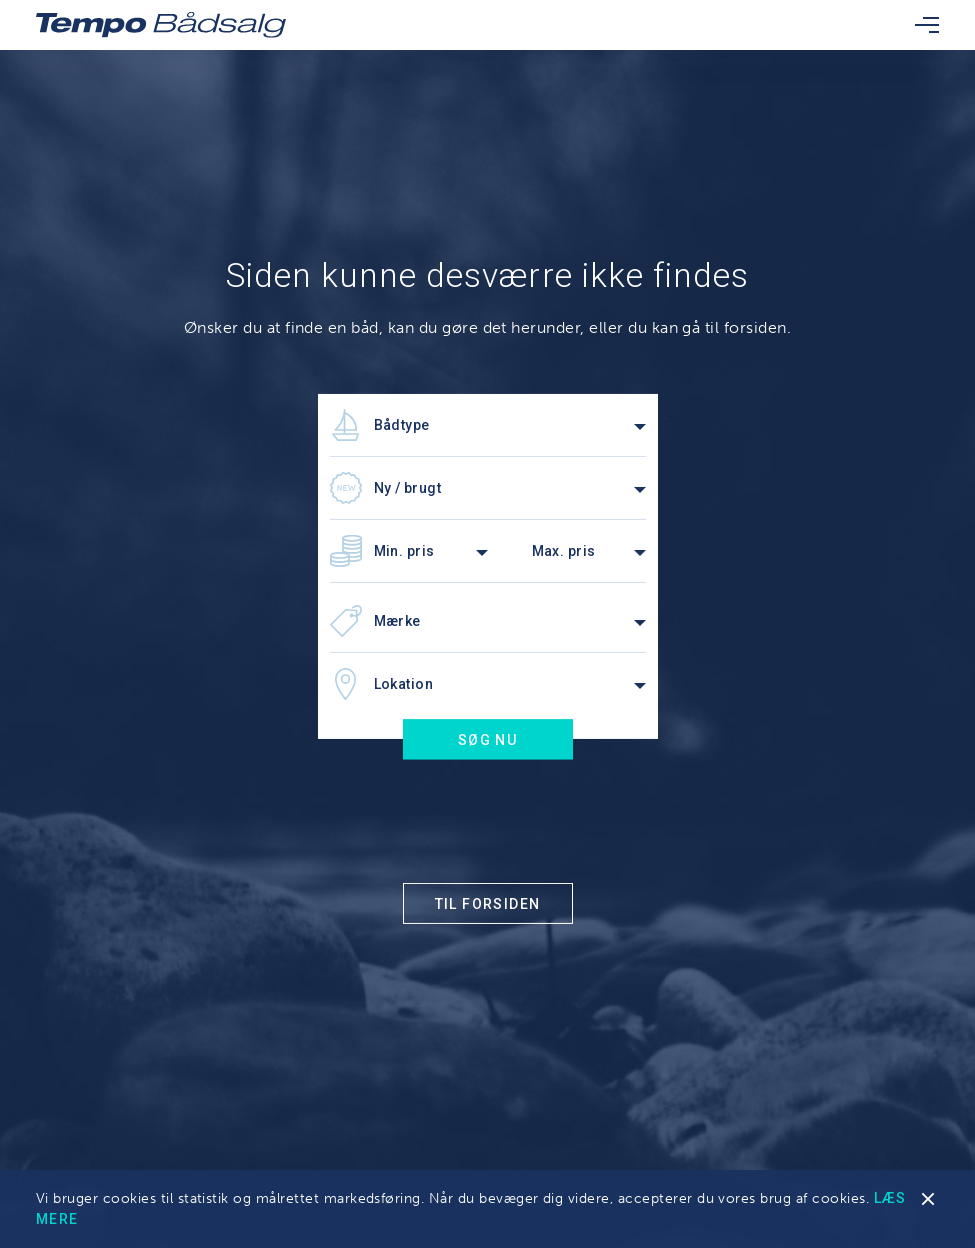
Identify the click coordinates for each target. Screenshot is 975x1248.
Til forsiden (488, 904)
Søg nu (487, 740)
